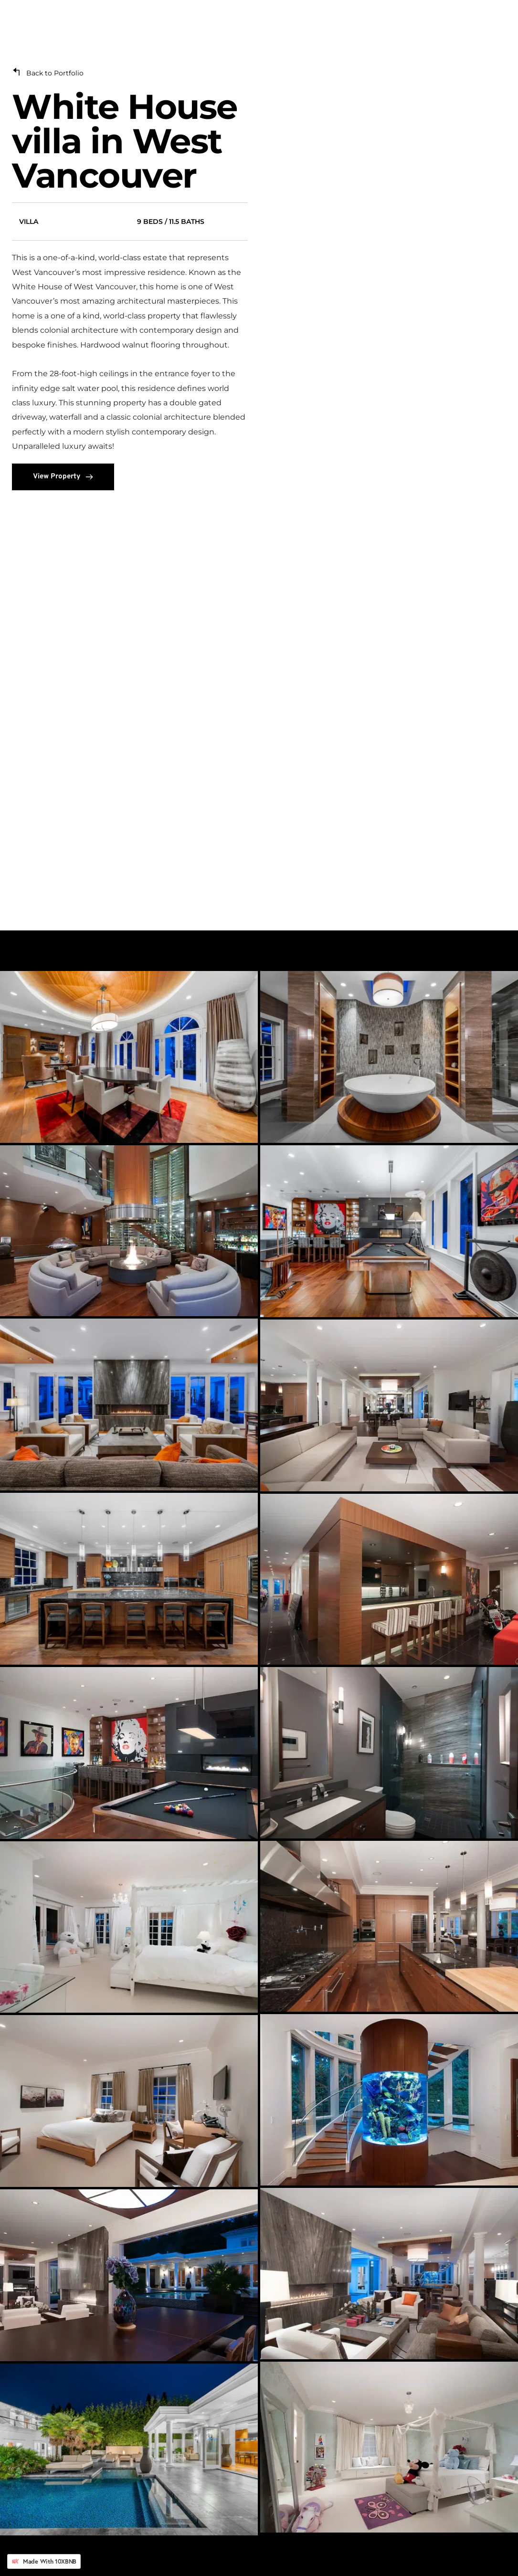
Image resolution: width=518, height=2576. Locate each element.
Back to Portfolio (55, 73)
